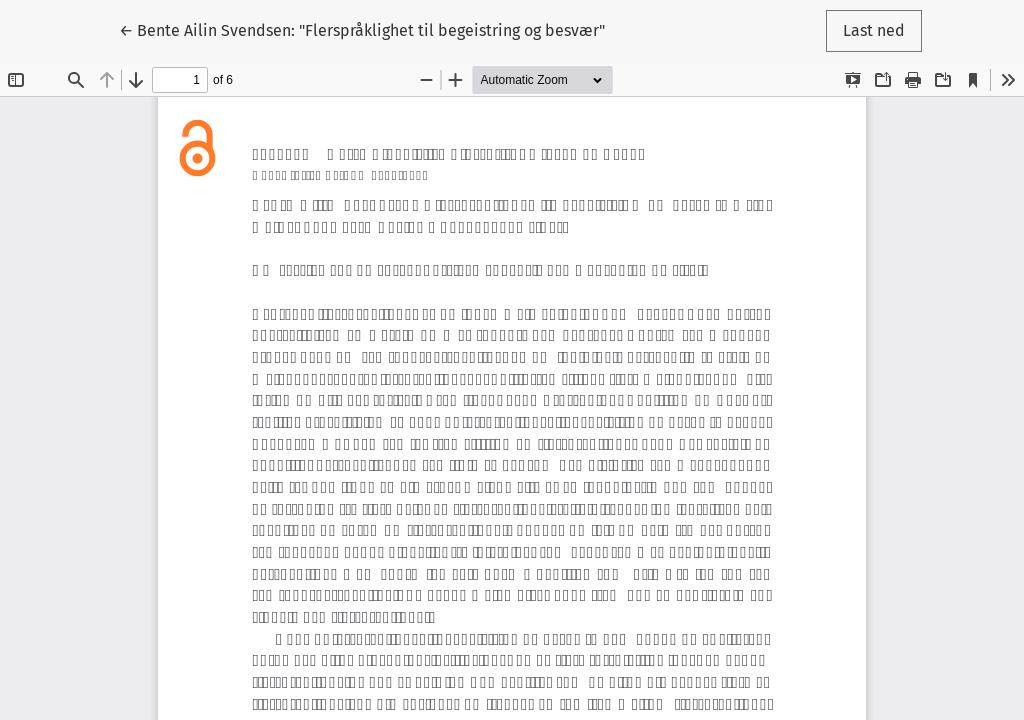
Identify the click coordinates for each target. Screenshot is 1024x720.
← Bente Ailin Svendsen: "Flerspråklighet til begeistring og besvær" (362, 29)
